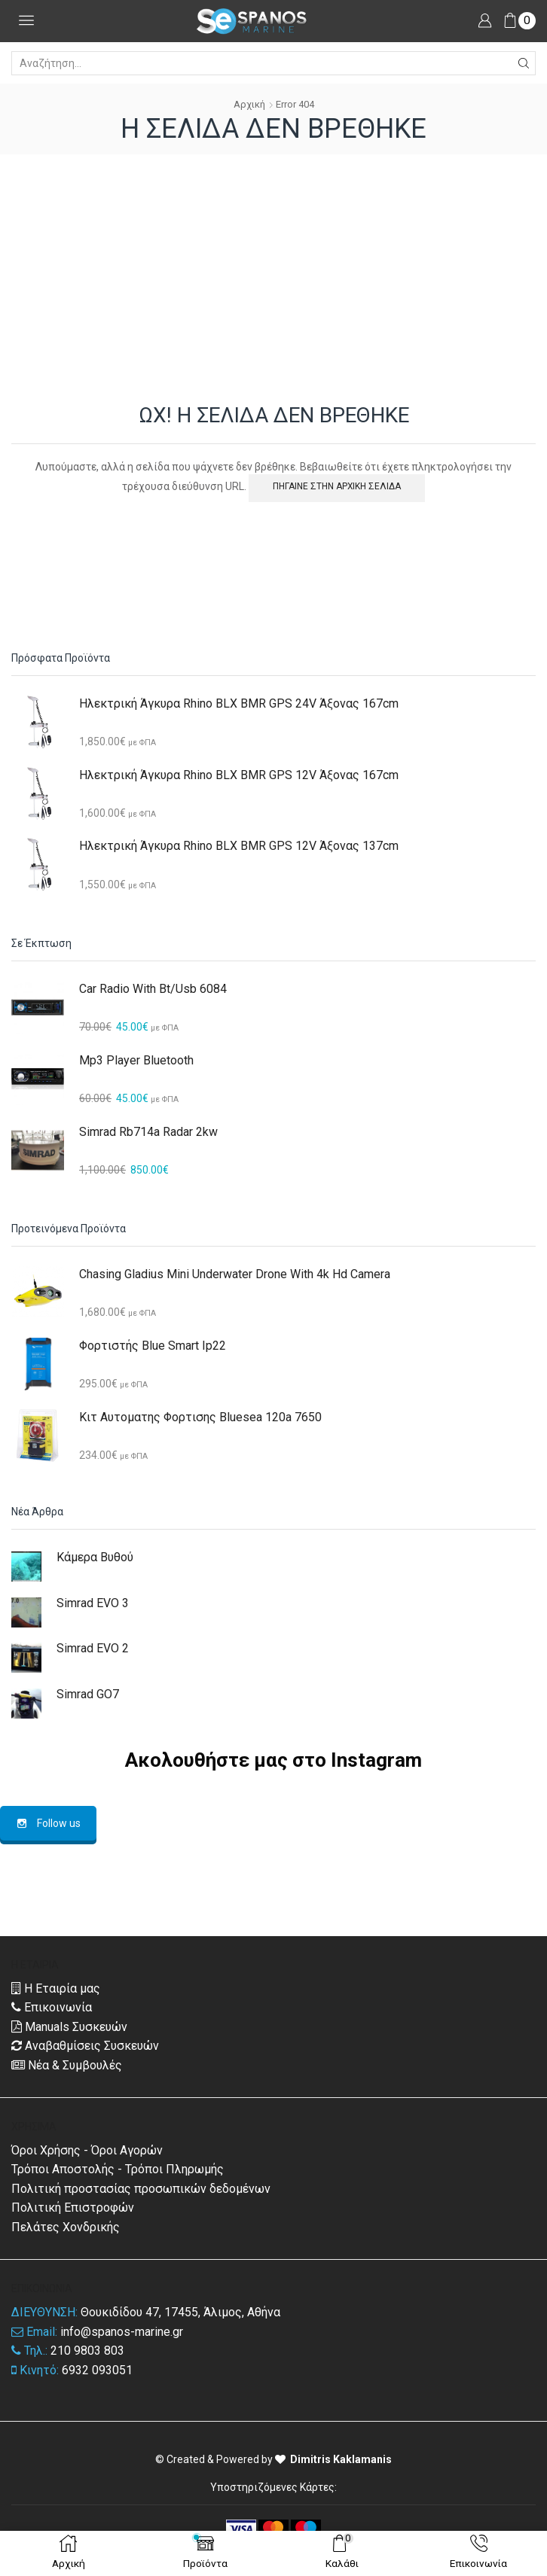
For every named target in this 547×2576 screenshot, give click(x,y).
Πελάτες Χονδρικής (65, 2227)
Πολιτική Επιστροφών (72, 2207)
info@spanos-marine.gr (121, 2332)
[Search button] (523, 63)
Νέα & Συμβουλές (66, 2065)
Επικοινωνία (51, 2007)
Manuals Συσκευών (69, 2027)
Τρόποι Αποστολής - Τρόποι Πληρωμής (117, 2169)
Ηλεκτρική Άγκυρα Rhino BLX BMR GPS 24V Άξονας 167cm (239, 703)
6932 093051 (97, 2370)
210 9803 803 (87, 2350)
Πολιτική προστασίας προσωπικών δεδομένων (140, 2189)
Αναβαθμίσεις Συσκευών (85, 2046)
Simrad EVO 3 (93, 1603)
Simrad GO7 (88, 1694)
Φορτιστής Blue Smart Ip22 (152, 1345)
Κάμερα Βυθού (95, 1557)
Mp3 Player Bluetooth (136, 1060)
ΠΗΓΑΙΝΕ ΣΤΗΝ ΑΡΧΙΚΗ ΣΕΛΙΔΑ (337, 486)
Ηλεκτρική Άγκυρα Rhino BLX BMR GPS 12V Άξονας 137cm (239, 846)
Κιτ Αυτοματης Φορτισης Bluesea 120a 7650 (200, 1417)
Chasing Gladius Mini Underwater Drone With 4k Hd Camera (234, 1274)
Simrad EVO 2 (93, 1648)
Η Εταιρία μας (55, 1988)
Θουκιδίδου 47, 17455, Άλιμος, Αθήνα (180, 2312)
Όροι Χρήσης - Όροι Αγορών (87, 2150)
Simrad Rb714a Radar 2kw (148, 1132)
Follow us (48, 1823)
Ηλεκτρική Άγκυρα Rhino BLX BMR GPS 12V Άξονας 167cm (239, 775)
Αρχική (249, 104)
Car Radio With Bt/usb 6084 (153, 989)
